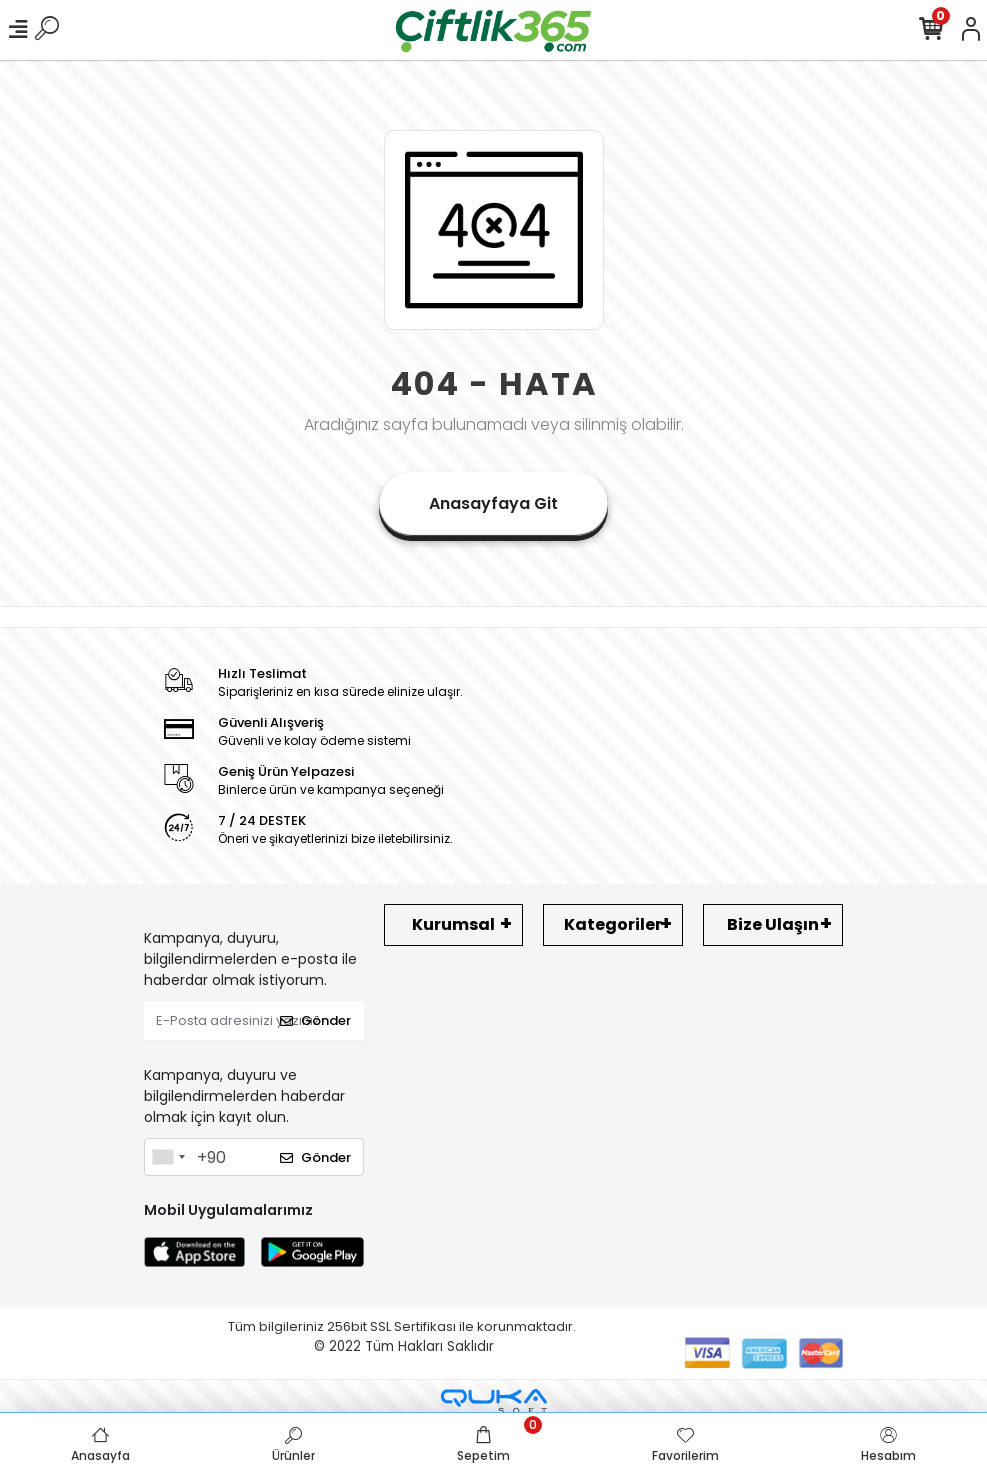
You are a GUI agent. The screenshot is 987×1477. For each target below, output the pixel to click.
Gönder (315, 1020)
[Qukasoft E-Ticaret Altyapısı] (494, 1401)
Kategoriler (613, 924)
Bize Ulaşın (773, 924)
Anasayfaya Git (493, 503)
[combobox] (168, 1157)
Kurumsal (453, 924)
